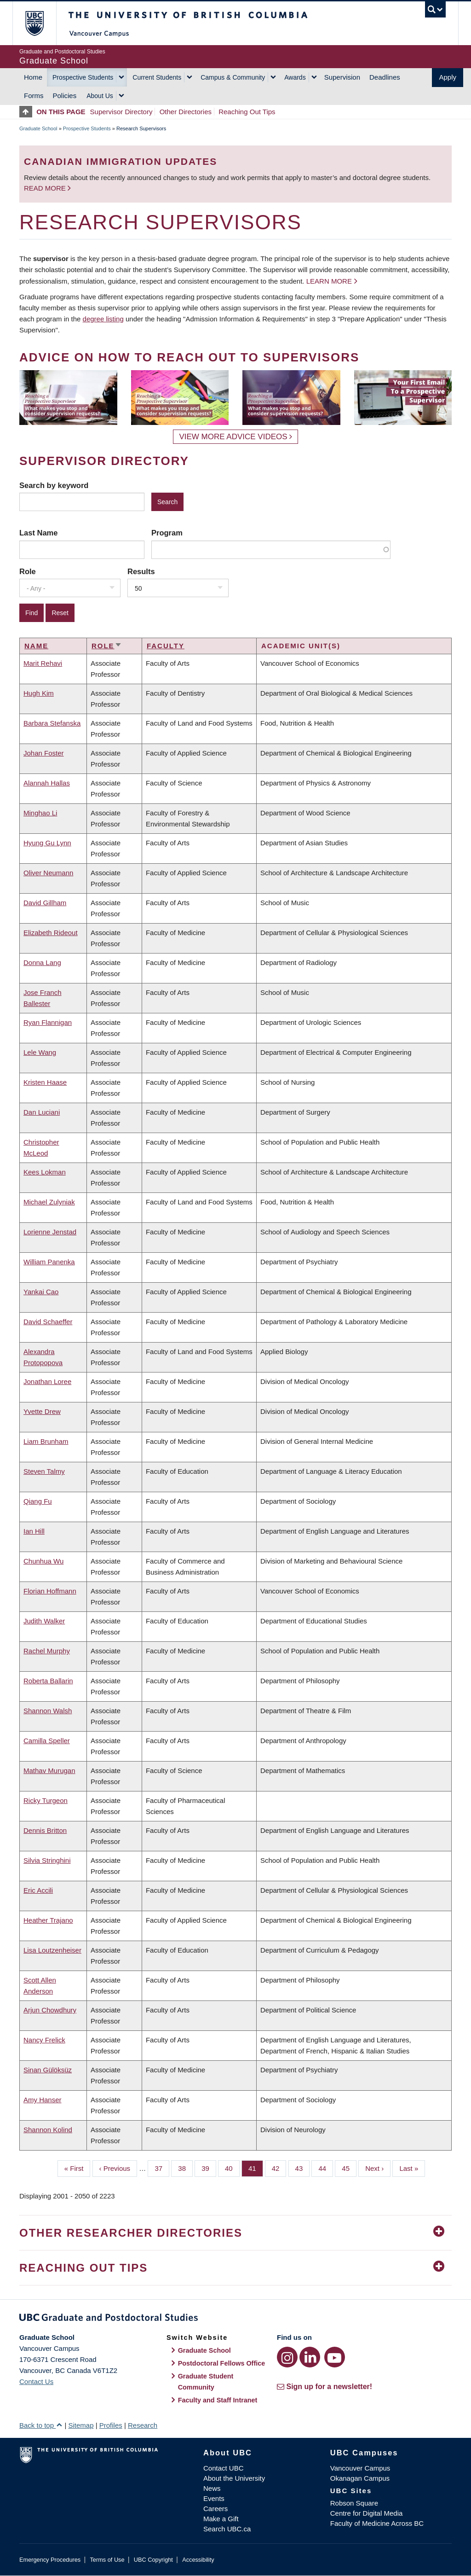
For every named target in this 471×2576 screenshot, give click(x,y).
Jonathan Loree (47, 1381)
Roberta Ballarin (48, 1681)
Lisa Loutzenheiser (52, 1950)
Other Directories (186, 112)
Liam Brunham (46, 1441)
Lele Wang (39, 1052)
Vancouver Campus (360, 2468)
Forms (34, 95)
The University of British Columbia (41, 23)
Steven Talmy (44, 1471)
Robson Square (354, 2503)
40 (232, 2167)
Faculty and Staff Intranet (218, 2400)
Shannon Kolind (47, 2130)
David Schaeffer (47, 1322)
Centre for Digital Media (366, 2513)
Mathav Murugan (49, 1770)
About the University (234, 2478)
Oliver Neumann (48, 873)
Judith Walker (44, 1621)
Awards (294, 77)
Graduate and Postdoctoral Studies (235, 2319)
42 (279, 2167)
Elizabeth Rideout (50, 932)
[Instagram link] (287, 2357)
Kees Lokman (44, 1172)
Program (167, 533)
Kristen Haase (45, 1082)
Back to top (41, 2425)
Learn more (329, 281)
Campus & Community (233, 77)
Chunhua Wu (43, 1561)
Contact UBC (223, 2468)
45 (349, 2167)
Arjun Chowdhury (49, 2010)
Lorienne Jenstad (49, 1232)
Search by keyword (53, 485)
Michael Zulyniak (49, 1202)
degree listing (103, 319)
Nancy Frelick (44, 2040)
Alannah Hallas (46, 783)
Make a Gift (221, 2519)
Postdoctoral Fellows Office (221, 2363)
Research (142, 2425)
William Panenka (49, 1262)
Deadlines (384, 77)
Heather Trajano (48, 1920)
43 (302, 2167)
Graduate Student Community (206, 2381)
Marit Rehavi (42, 663)
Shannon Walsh (47, 1711)
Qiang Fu (37, 1501)
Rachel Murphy (46, 1651)
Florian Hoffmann (49, 1591)
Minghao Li (40, 813)
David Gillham (44, 903)
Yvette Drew (42, 1411)
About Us (99, 95)
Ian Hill (34, 1531)
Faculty (165, 646)
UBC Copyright (153, 2559)
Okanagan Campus (360, 2478)
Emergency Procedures (49, 2559)
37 (162, 2167)
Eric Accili (38, 1890)
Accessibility (198, 2559)
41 (255, 2167)
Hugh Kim (38, 693)
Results (141, 571)
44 (325, 2167)
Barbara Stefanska (51, 723)
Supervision (342, 77)
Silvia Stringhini (47, 1860)
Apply (447, 77)
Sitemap (80, 2425)
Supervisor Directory (121, 112)
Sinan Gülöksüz (47, 2070)
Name (36, 646)
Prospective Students (82, 77)
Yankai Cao (40, 1292)
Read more (46, 188)
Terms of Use (107, 2559)
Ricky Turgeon (45, 1800)
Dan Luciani (41, 1112)
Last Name (38, 533)
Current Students (156, 77)
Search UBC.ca (227, 2529)
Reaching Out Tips (246, 112)
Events (213, 2498)
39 (208, 2167)
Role (27, 571)
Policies (65, 95)
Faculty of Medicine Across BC (377, 2523)
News (212, 2488)
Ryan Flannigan (47, 1022)
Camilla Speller (46, 1740)
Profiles (110, 2425)
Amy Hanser (42, 2100)
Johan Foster (43, 753)
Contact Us (36, 2381)
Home (33, 77)
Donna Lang (42, 962)
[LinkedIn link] (309, 2357)
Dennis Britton (45, 1830)
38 (185, 2167)
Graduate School (38, 128)
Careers (215, 2508)
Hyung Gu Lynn (47, 843)
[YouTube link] (334, 2357)
